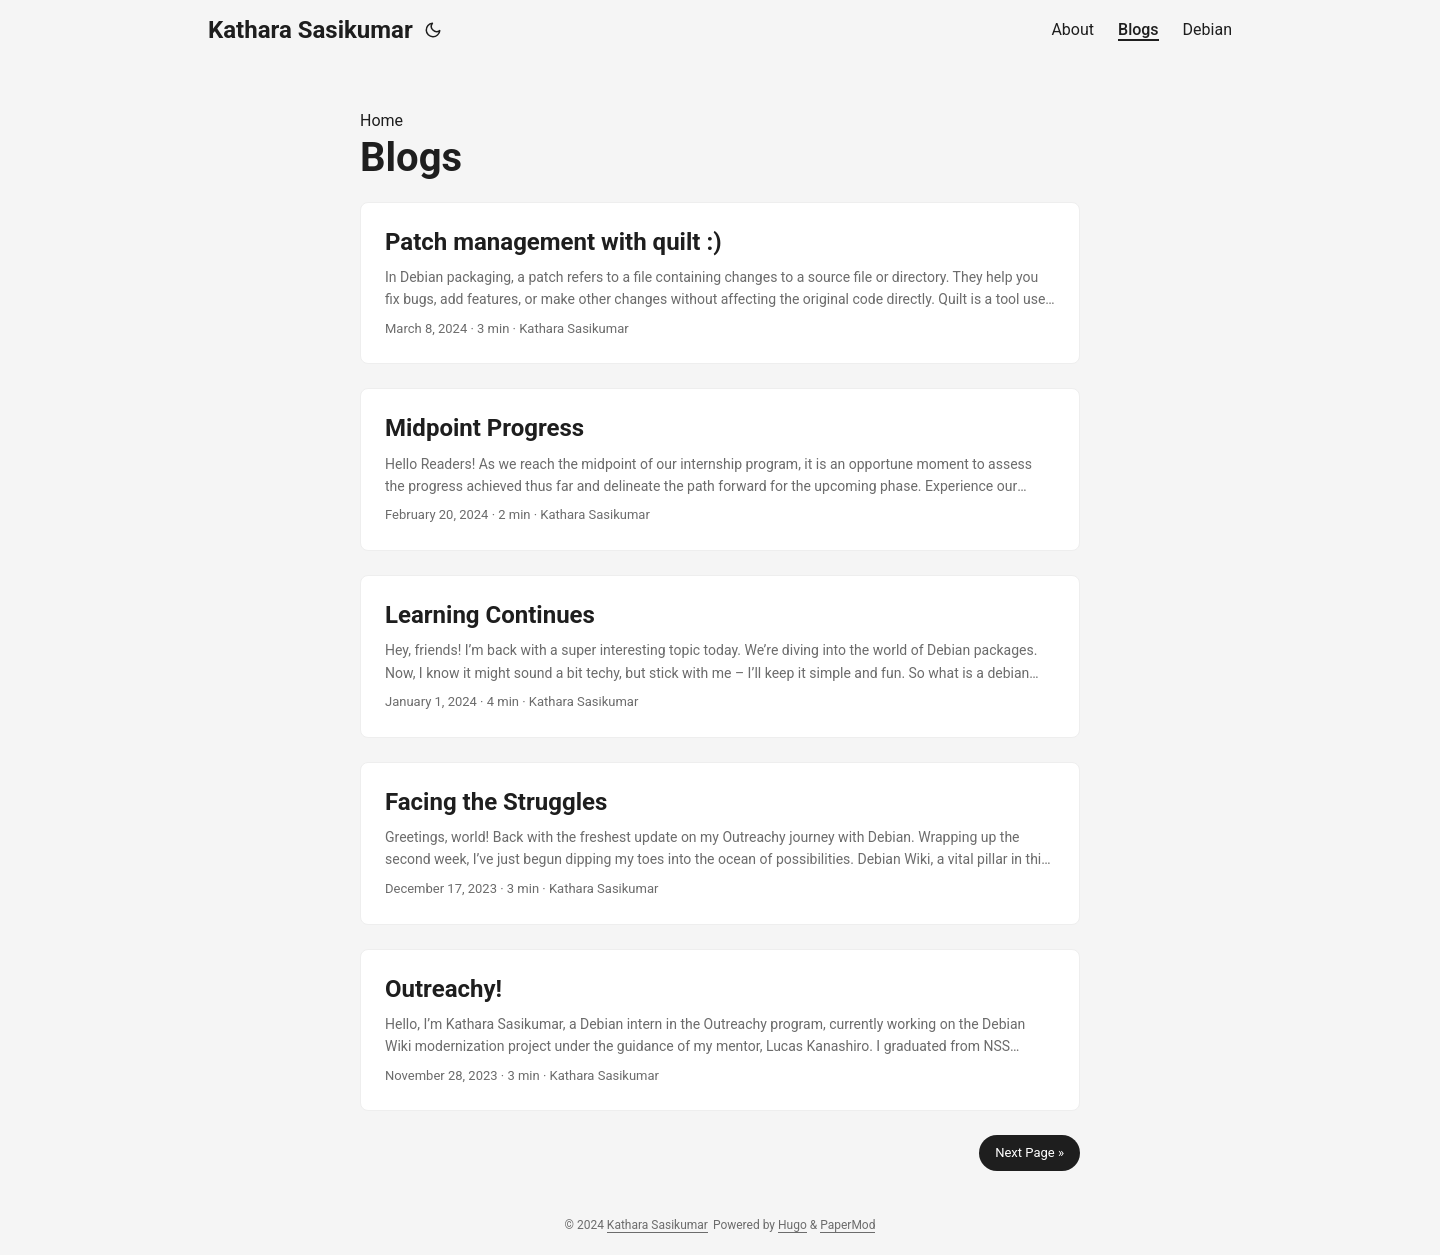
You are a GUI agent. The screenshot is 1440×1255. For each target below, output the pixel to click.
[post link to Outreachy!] (720, 1030)
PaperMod (847, 1225)
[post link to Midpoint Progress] (720, 469)
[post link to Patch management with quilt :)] (720, 283)
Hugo (792, 1225)
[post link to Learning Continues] (720, 656)
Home (381, 120)
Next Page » (1029, 1152)
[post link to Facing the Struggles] (720, 843)
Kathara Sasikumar (310, 30)
